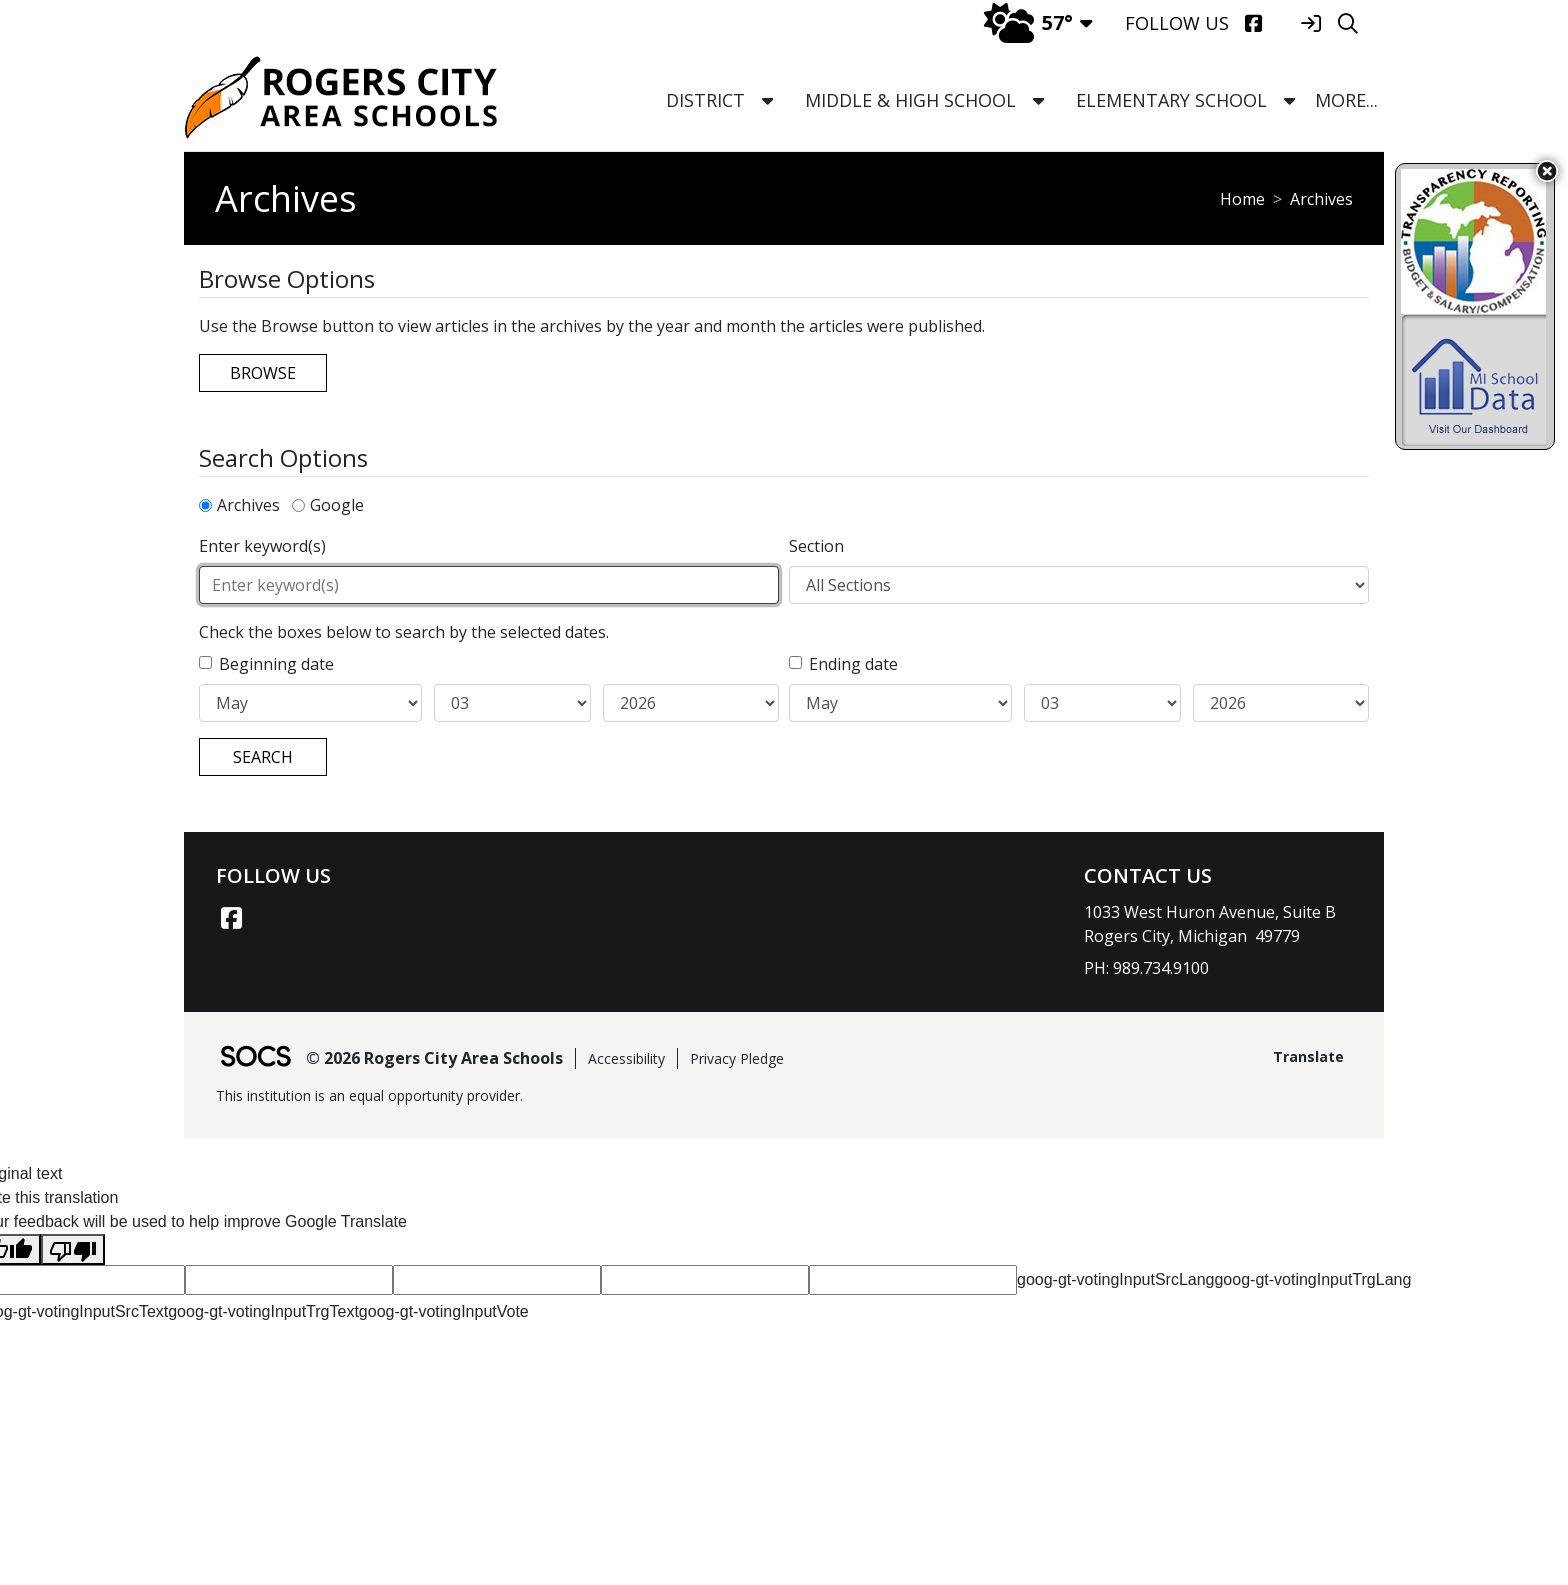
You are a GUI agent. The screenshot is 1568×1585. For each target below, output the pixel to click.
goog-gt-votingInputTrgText (263, 1311)
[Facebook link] (231, 918)
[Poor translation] (73, 1249)
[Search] (1347, 23)
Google (337, 505)
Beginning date (276, 664)
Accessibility (626, 1058)
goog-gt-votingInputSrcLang (1115, 1279)
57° (1028, 22)
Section (816, 546)
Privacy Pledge (737, 1058)
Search (263, 757)
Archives (248, 505)
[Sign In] (1310, 23)
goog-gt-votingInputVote (444, 1311)
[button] (767, 100)
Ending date (853, 664)
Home (1242, 199)
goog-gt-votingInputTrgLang (1312, 1279)
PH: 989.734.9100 (1146, 968)
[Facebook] (1253, 23)
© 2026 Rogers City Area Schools (434, 1058)
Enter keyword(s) (262, 546)
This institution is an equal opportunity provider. (369, 1095)
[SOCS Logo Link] (255, 1058)
